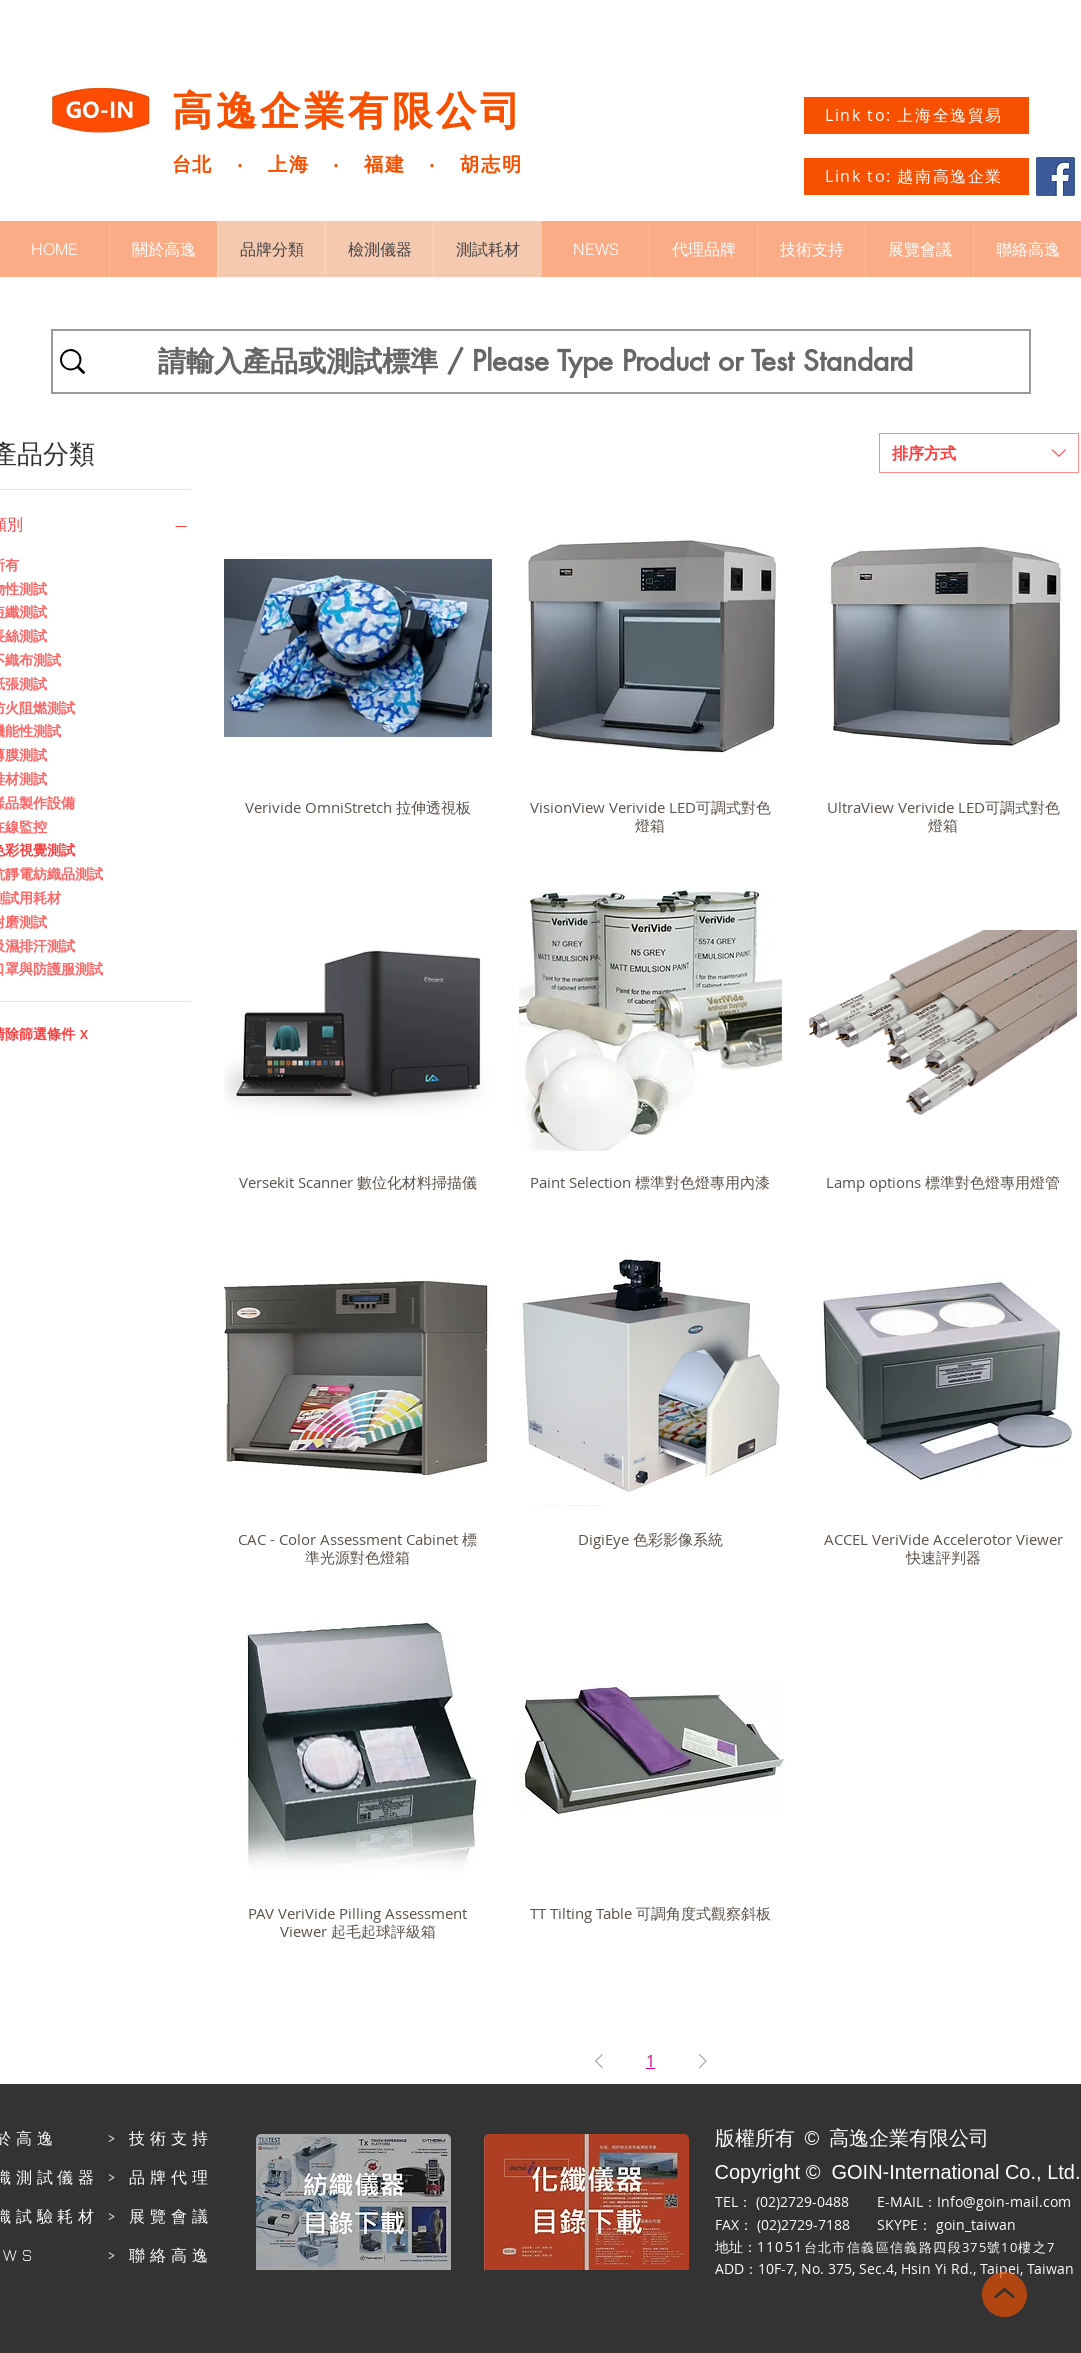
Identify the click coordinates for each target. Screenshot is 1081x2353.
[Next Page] (703, 2061)
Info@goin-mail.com (1004, 2201)
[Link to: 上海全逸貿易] (916, 115)
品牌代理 (170, 2177)
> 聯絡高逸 (160, 2255)
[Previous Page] (599, 2061)
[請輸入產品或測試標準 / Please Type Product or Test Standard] (536, 361)
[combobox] (979, 453)
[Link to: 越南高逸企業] (916, 176)
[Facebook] (1055, 176)
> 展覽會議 (160, 2216)
